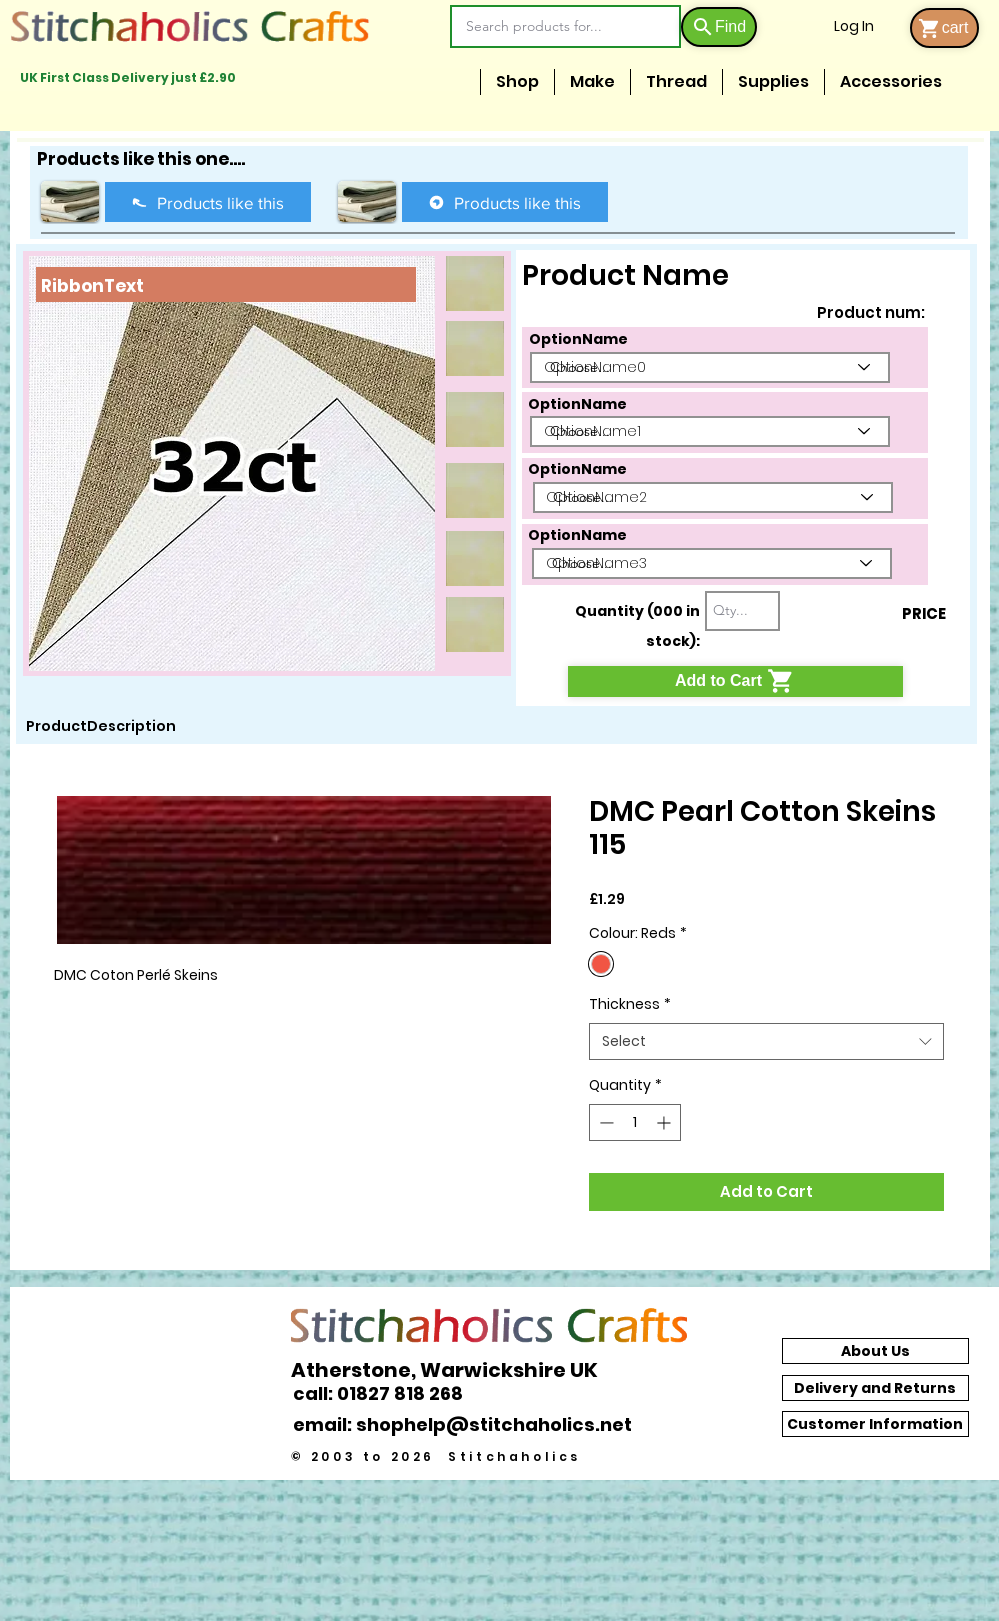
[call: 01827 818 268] (389, 1393)
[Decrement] (604, 1122)
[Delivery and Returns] (875, 1388)
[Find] (719, 27)
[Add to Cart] (735, 681)
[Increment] (665, 1122)
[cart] (944, 28)
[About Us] (875, 1351)
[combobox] (766, 1042)
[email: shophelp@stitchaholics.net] (468, 1424)
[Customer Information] (875, 1424)
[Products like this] (208, 202)
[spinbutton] (635, 1122)
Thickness (630, 1004)
